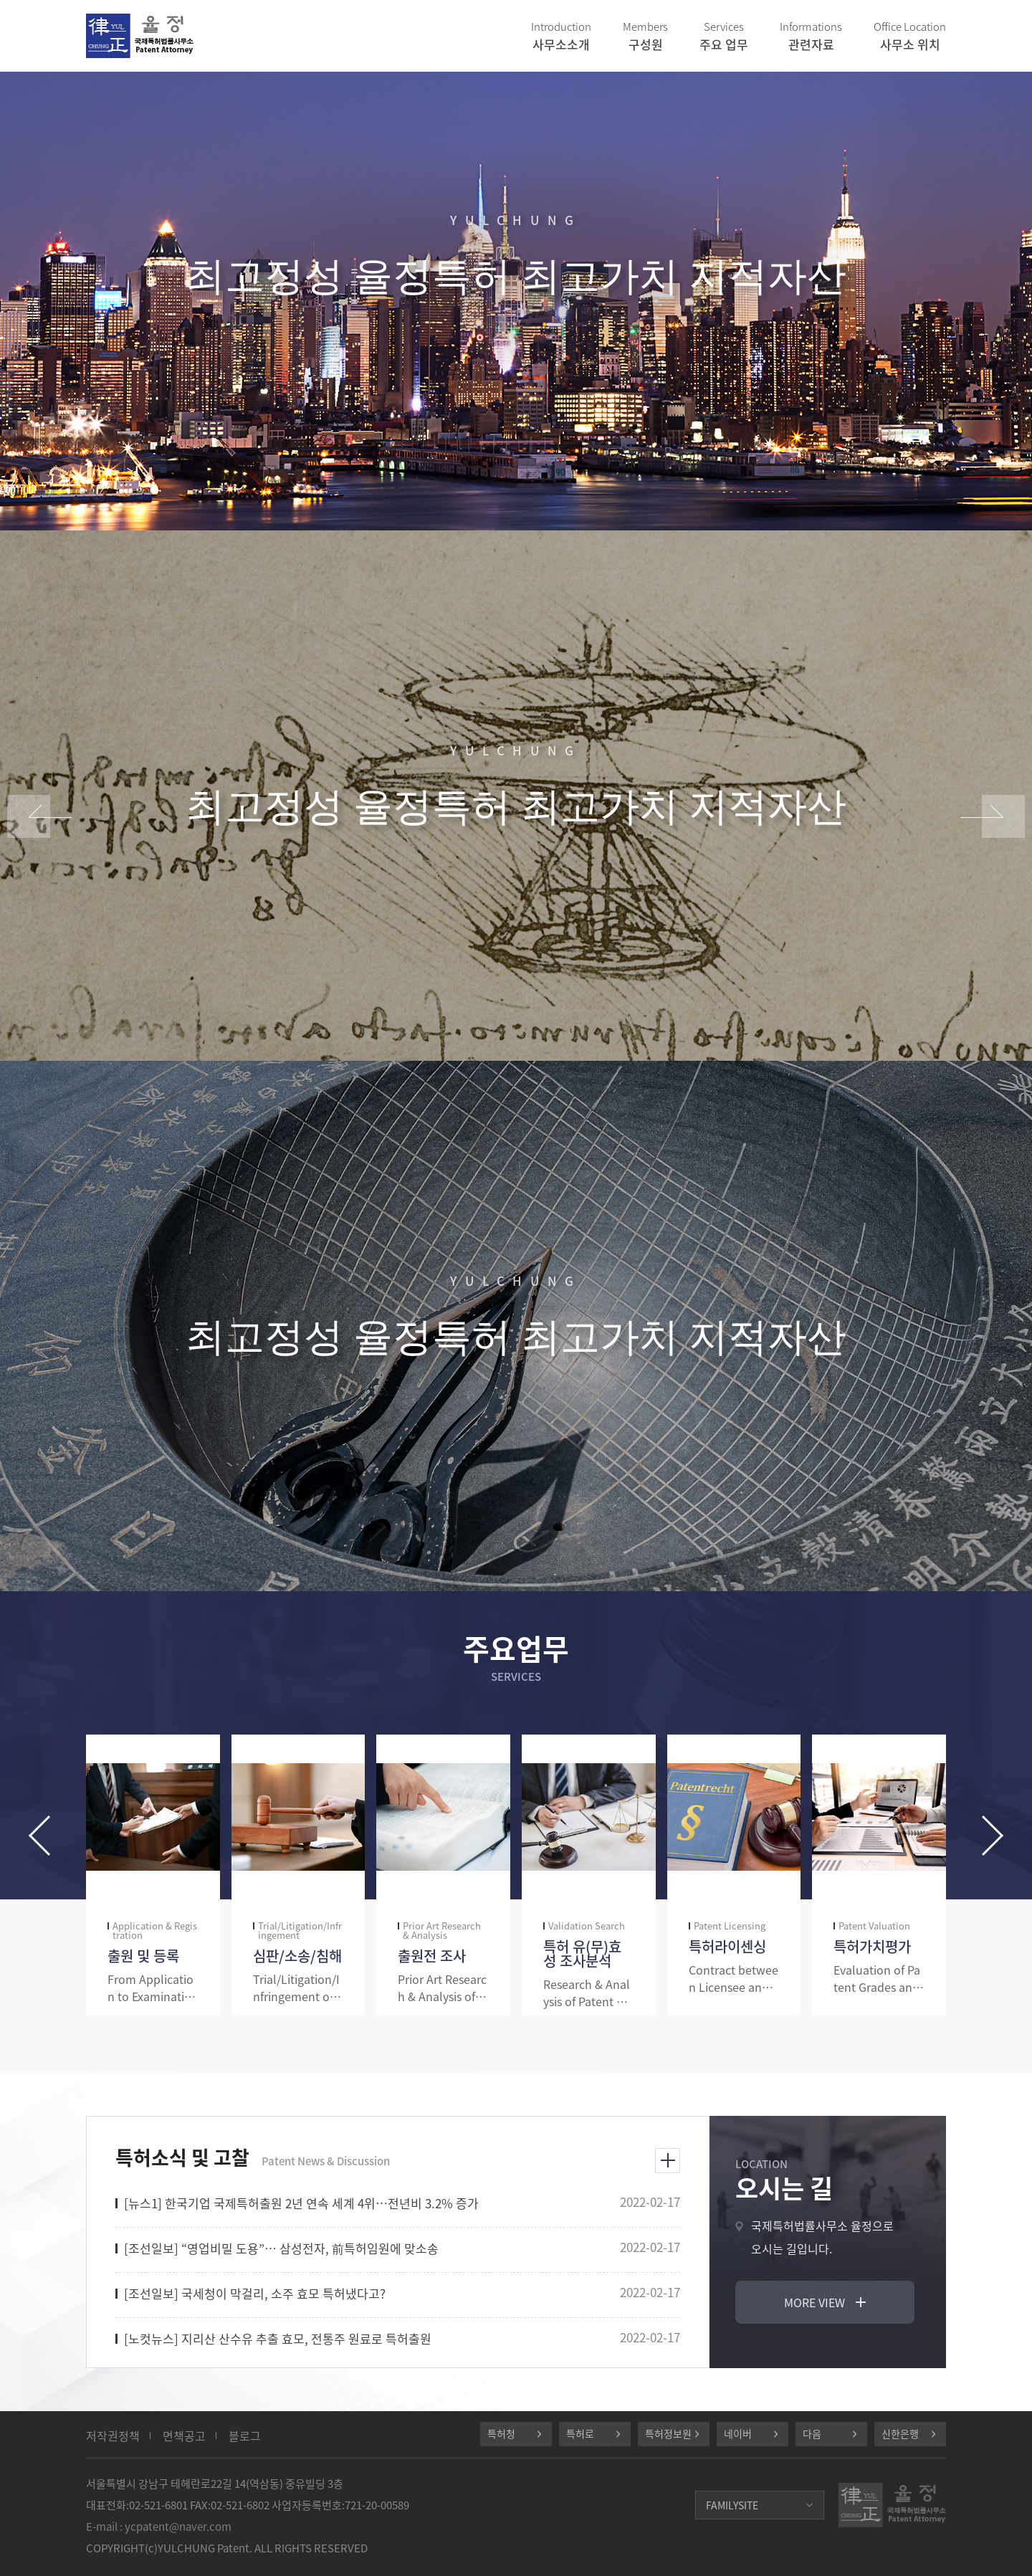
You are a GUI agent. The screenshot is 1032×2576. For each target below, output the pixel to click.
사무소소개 (561, 36)
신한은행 (900, 2433)
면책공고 (184, 2435)
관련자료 (811, 36)
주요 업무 (723, 36)
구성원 (645, 36)
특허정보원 (668, 2433)
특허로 (580, 2433)
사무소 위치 (910, 36)
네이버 (738, 2433)
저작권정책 (113, 2435)
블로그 (245, 2435)
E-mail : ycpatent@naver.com (158, 2526)
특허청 (501, 2433)
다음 (812, 2433)
